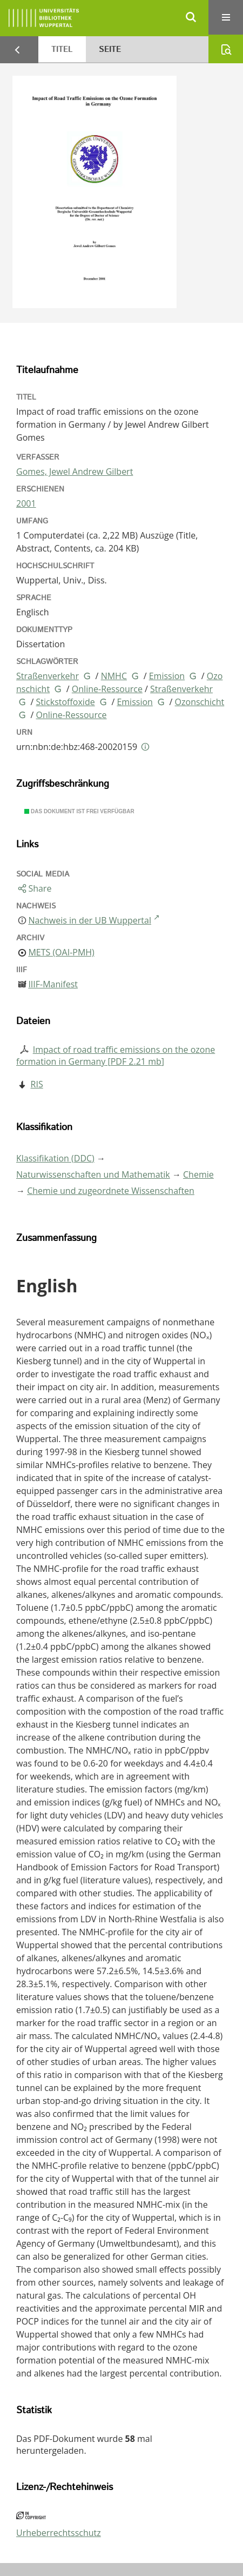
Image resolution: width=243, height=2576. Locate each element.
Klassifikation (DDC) (55, 1158)
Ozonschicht (200, 702)
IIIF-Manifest (53, 984)
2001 (26, 503)
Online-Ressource (107, 689)
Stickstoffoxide (65, 702)
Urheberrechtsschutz (58, 2533)
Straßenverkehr (47, 676)
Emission (167, 676)
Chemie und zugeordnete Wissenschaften (110, 1191)
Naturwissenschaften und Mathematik (93, 1174)
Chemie (198, 1174)
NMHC (114, 676)
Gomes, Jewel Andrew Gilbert (74, 471)
